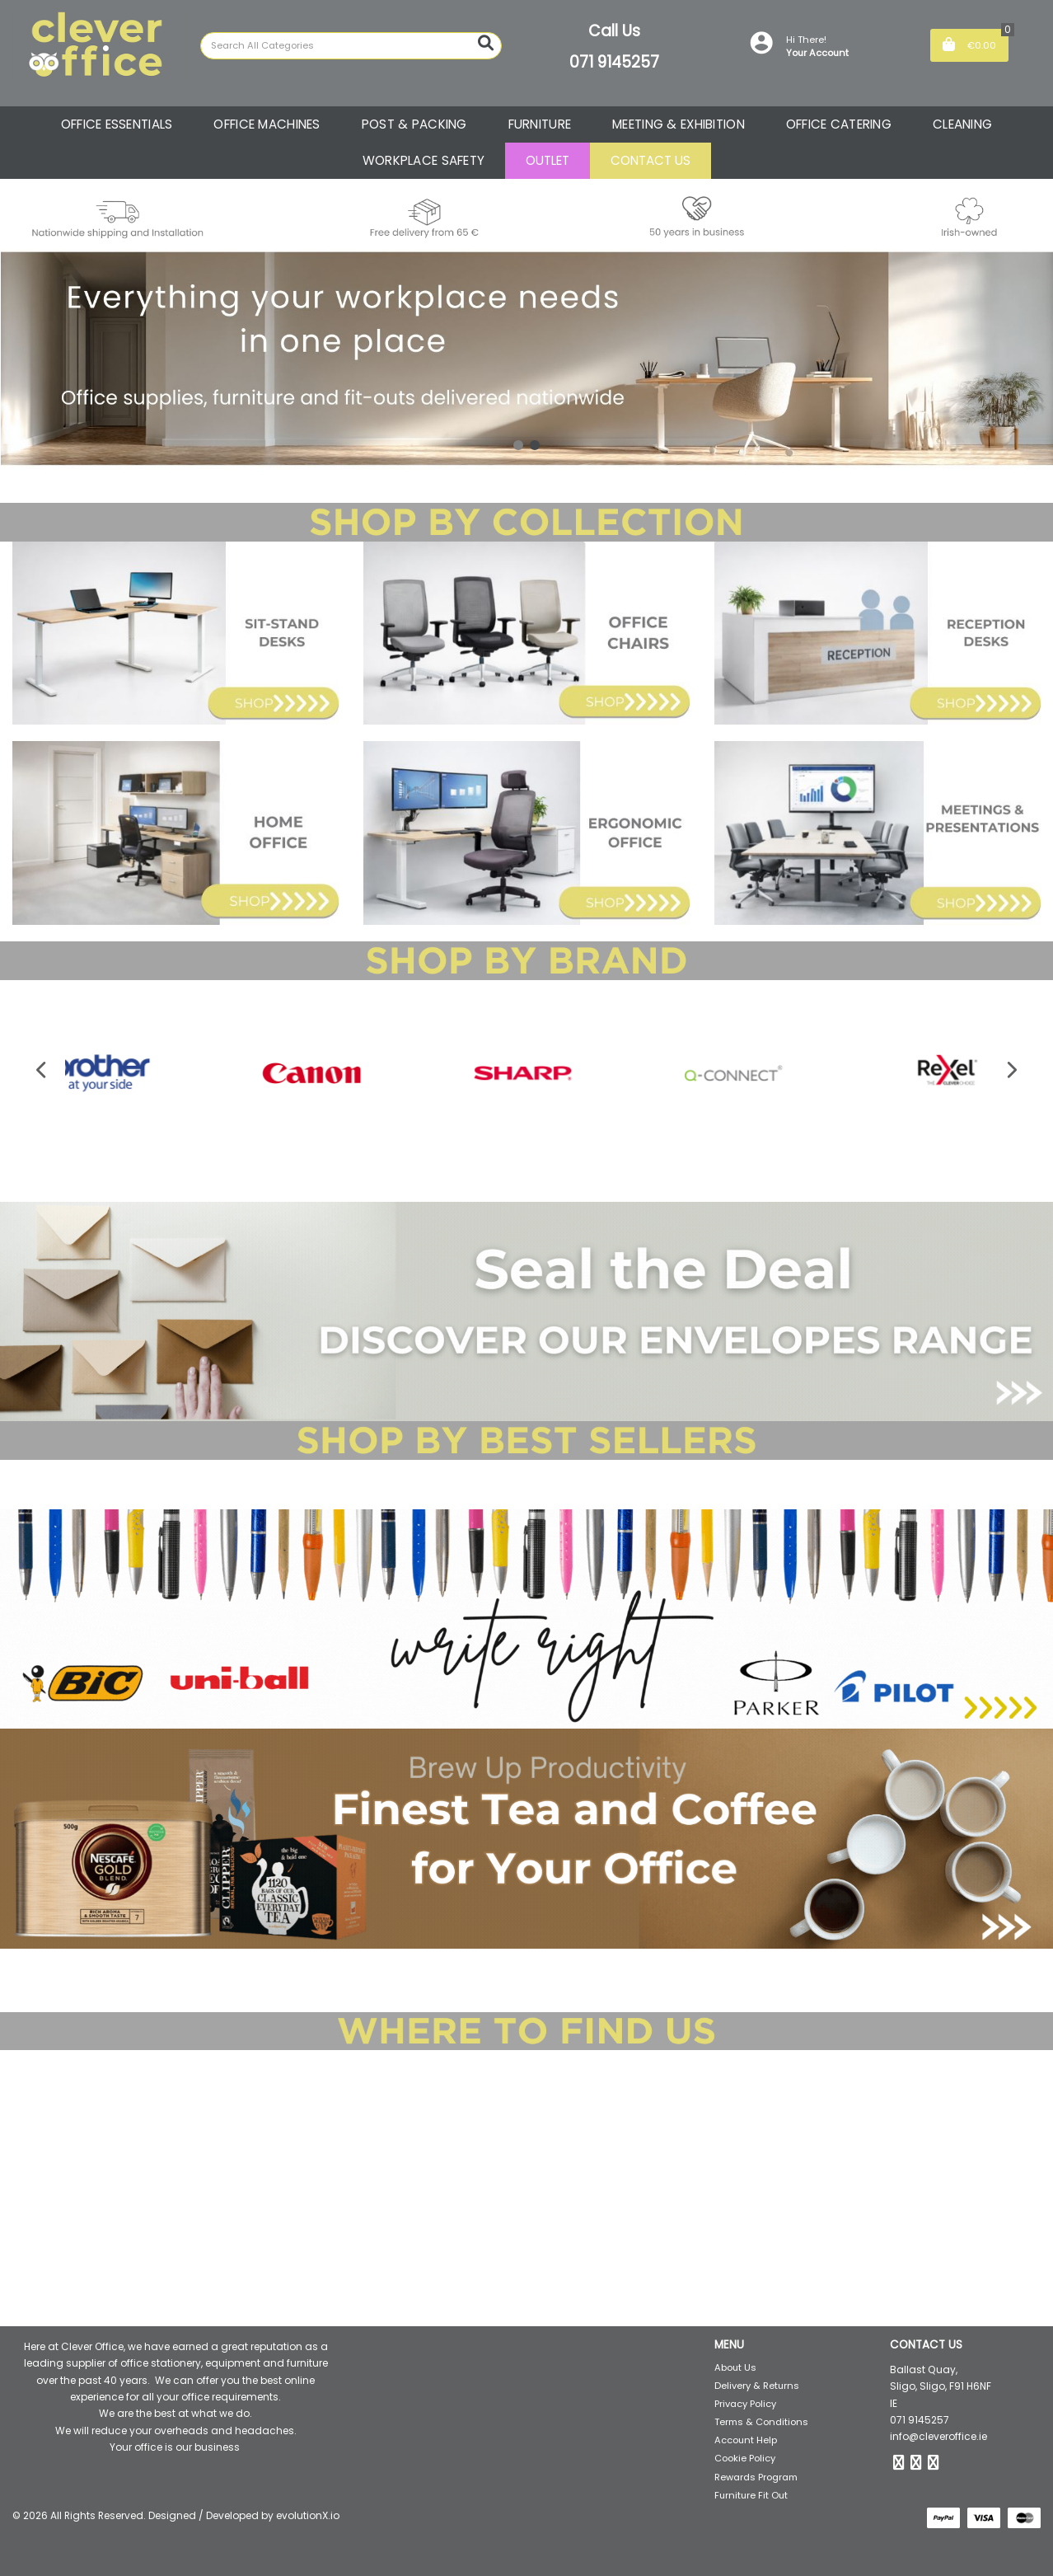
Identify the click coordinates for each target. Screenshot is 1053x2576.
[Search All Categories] (351, 45)
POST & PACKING (414, 124)
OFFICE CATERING (839, 124)
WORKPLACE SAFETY (424, 160)
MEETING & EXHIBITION (678, 124)
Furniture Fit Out (751, 2495)
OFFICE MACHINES (266, 124)
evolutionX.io (307, 2515)
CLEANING (962, 124)
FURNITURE (540, 124)
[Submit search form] (485, 43)
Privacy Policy (745, 2403)
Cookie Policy (744, 2458)
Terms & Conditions (761, 2421)
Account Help (745, 2440)
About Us (735, 2367)
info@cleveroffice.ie (938, 2436)
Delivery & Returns (756, 2385)
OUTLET (547, 160)
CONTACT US (650, 160)
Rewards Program (756, 2477)
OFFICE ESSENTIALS (117, 124)
